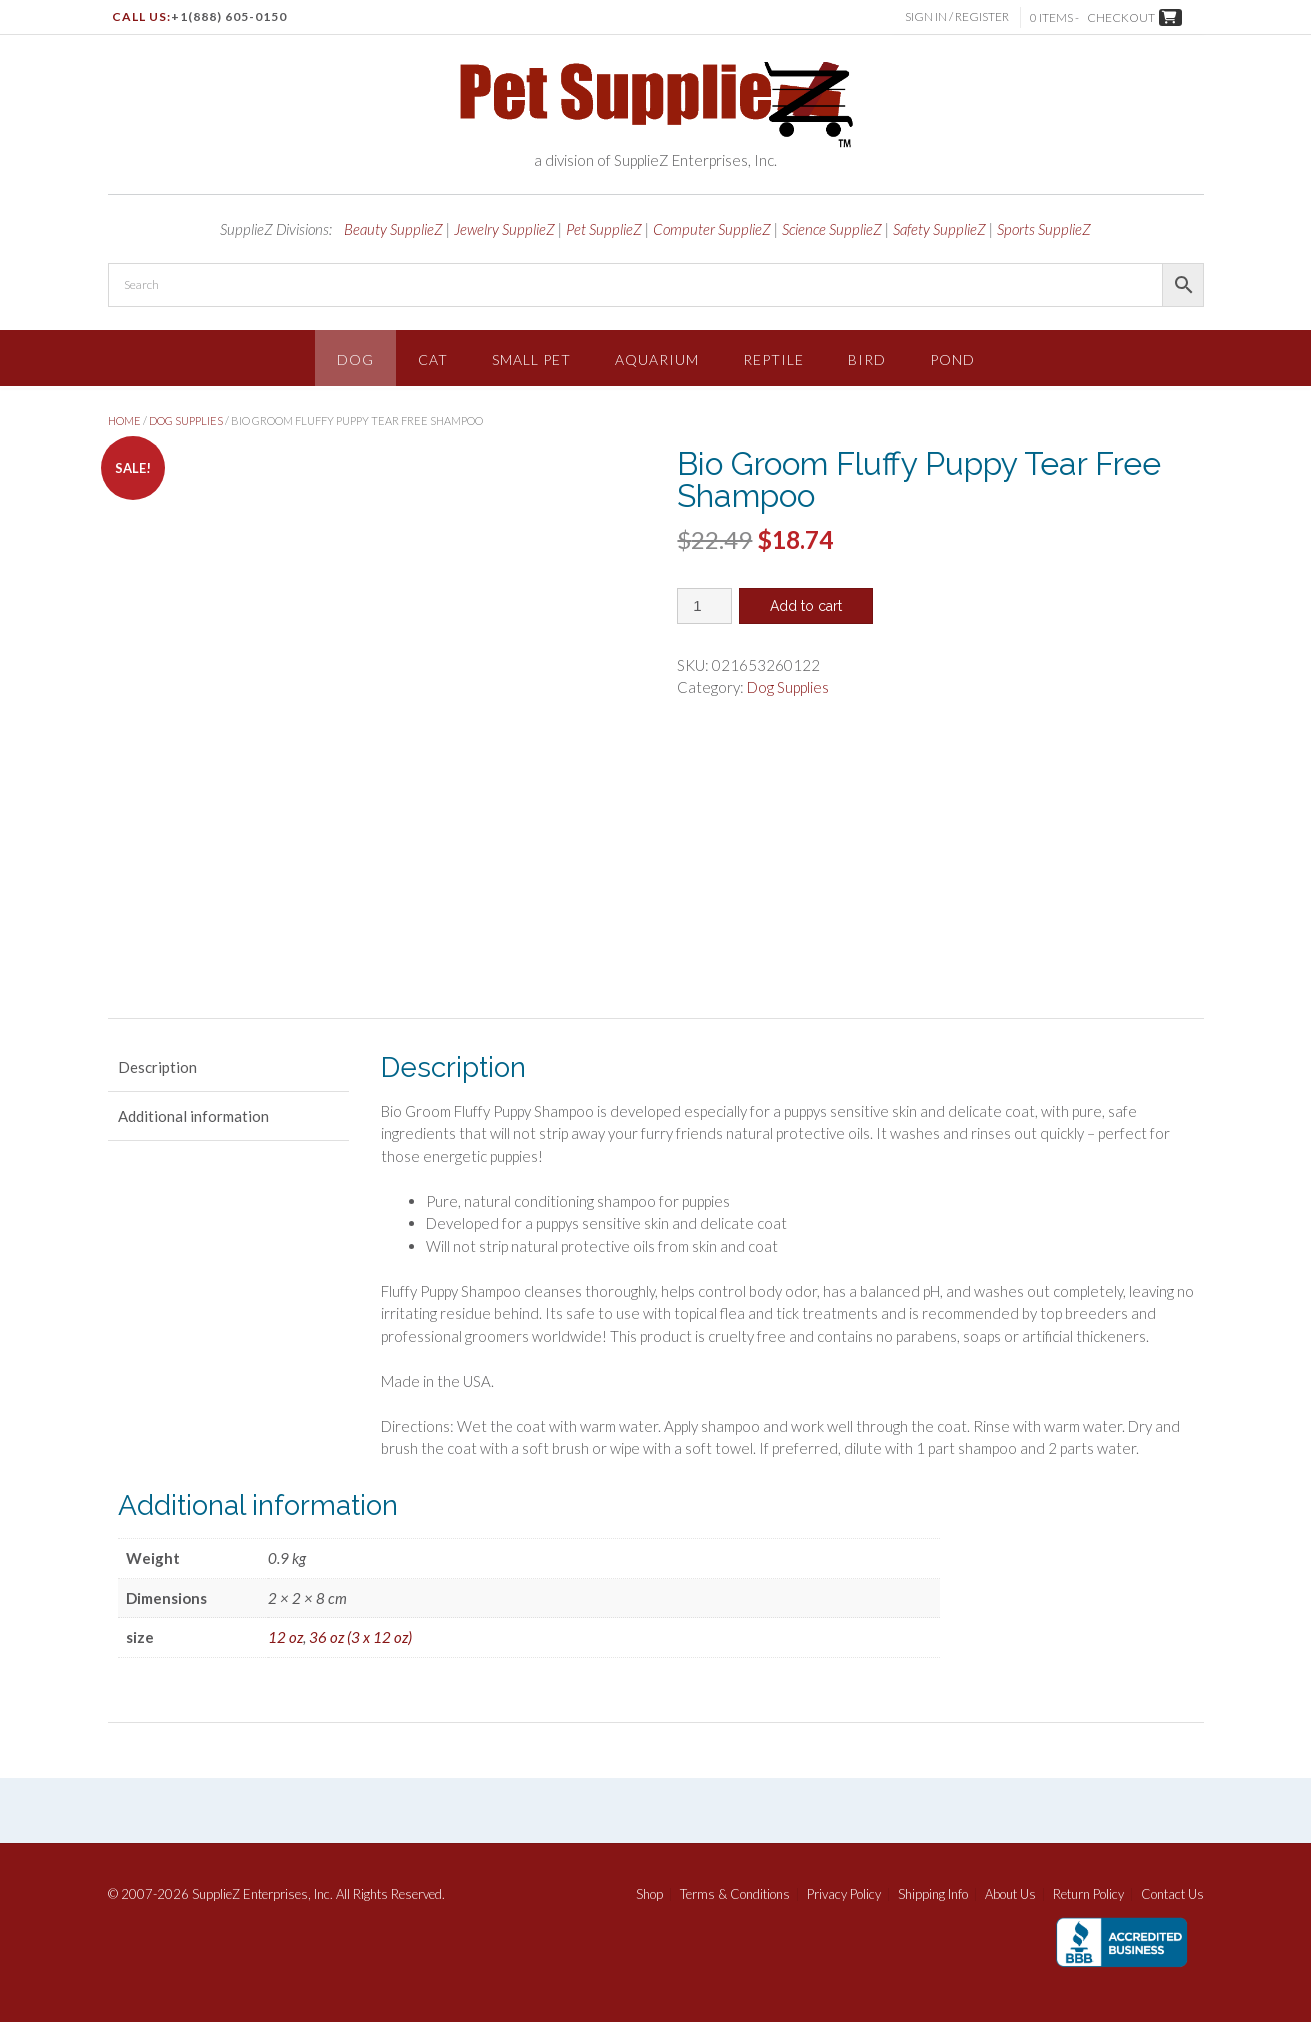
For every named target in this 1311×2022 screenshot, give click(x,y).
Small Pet (531, 359)
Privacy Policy (844, 1894)
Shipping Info (933, 1894)
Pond (952, 359)
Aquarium (657, 359)
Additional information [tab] (193, 1116)
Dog (355, 359)
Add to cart (806, 606)
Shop (649, 1894)
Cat (433, 359)
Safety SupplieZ (939, 229)
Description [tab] (157, 1067)
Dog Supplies (186, 420)
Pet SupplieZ (604, 229)
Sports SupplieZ (1044, 229)
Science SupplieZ (832, 229)
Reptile (773, 359)
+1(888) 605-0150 (229, 16)
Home (124, 420)
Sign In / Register (959, 16)
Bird (867, 359)
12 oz (285, 1637)
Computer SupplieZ (712, 229)
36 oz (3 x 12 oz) (360, 1637)
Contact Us (1172, 1894)
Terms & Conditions (735, 1894)
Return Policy (1088, 1894)
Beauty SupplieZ (393, 229)
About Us (1010, 1894)
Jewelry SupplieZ (504, 229)
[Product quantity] (704, 606)
